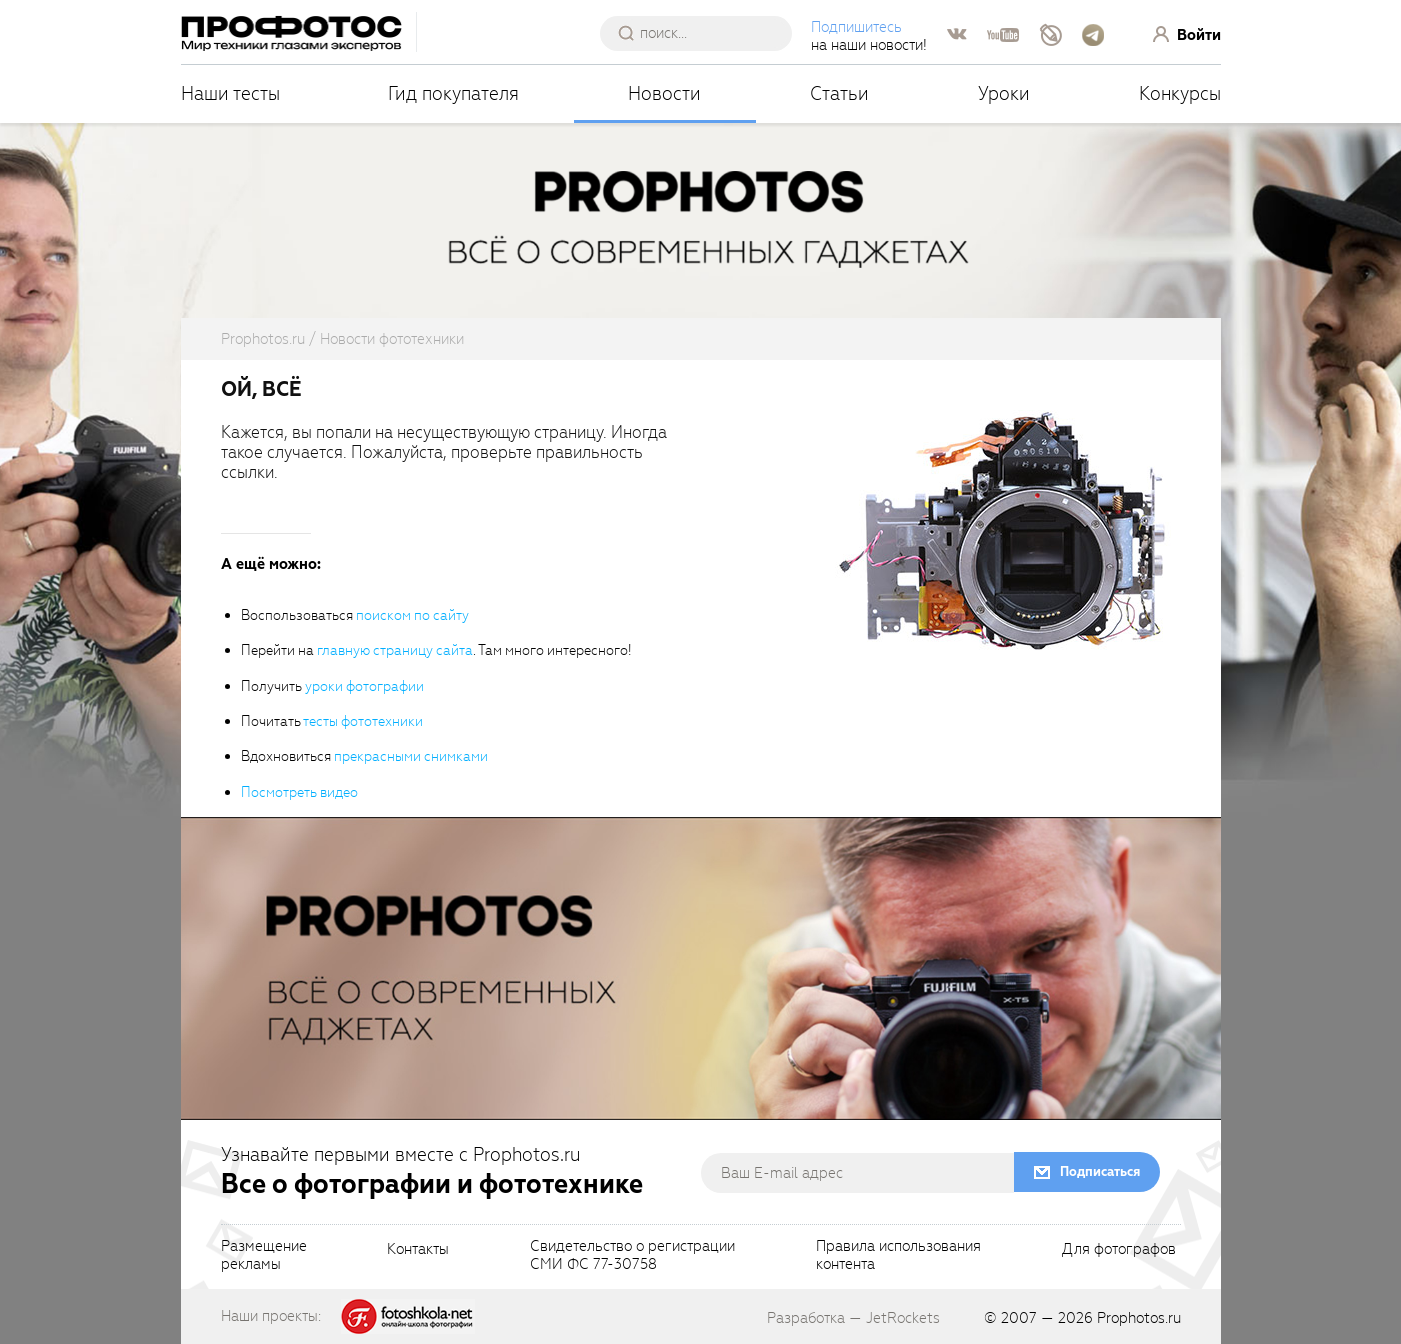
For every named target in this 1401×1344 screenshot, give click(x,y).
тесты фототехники (363, 721)
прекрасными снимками (411, 756)
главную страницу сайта (395, 650)
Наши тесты (230, 93)
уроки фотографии (364, 686)
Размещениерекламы (264, 1256)
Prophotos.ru (1139, 1318)
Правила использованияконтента (898, 1256)
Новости (664, 93)
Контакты (418, 1250)
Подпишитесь (856, 27)
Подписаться (1100, 1171)
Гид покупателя (453, 93)
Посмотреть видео (299, 792)
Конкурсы (1180, 93)
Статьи (839, 93)
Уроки (1004, 93)
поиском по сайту (412, 615)
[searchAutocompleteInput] (703, 33)
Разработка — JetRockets (853, 1318)
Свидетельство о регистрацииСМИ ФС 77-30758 (632, 1256)
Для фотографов (1119, 1250)
